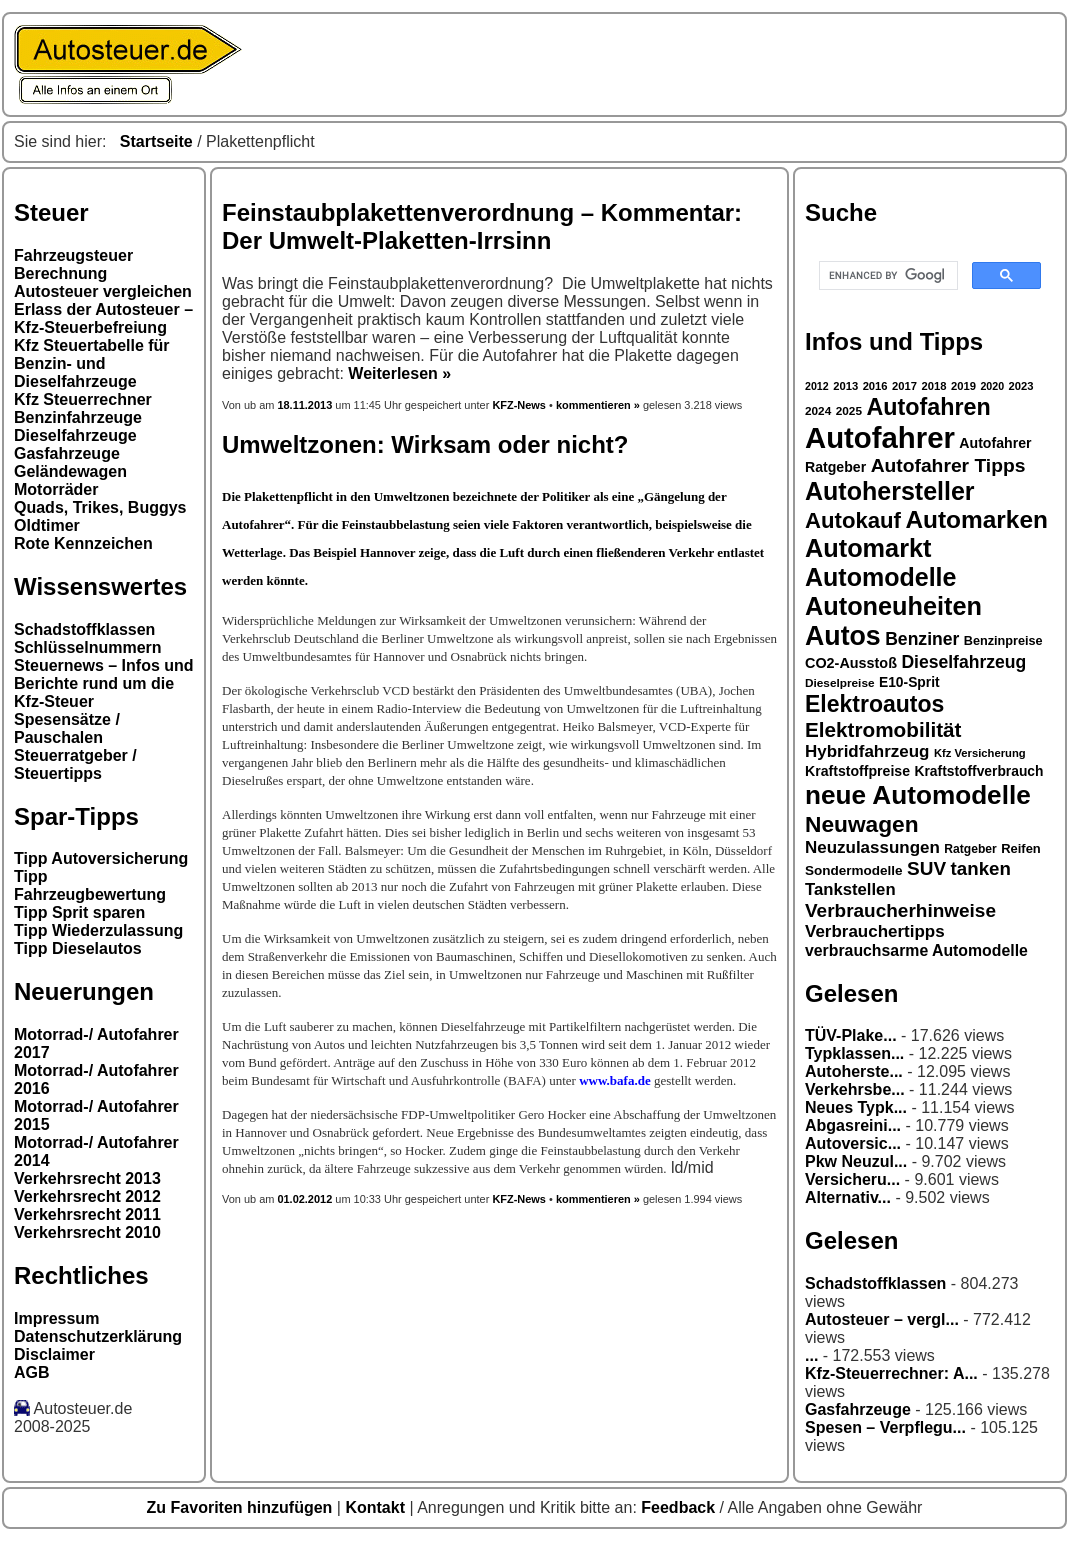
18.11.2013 (306, 405)
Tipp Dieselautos (78, 948)
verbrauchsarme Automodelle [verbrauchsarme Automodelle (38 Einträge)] (916, 950)
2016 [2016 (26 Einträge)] (875, 386)
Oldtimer (47, 525)
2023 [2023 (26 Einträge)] (1021, 386)
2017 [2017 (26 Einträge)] (904, 386)
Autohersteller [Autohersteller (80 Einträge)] (890, 491)
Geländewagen (70, 471)
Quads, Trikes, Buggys (100, 507)
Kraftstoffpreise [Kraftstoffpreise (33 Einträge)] (857, 771)
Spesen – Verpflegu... (885, 1427)
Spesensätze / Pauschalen (67, 728)
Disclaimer (54, 1354)
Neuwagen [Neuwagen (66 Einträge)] (862, 824)
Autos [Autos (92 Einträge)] (843, 636)
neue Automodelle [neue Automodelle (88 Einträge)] (918, 795)
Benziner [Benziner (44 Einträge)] (922, 639)
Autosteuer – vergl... (882, 1319)
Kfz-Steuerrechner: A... (891, 1373)
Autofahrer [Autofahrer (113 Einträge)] (880, 437)
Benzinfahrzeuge (78, 417)
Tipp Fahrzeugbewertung (90, 885)
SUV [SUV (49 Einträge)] (926, 868)
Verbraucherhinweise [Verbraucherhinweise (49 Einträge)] (900, 910)
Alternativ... (848, 1197)
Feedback (680, 1507)
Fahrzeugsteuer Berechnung (73, 264)
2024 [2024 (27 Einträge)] (818, 411)
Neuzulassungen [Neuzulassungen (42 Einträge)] (872, 847)
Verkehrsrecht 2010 (87, 1232)
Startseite (156, 141)
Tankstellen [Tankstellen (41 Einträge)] (850, 889)
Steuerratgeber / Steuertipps (75, 764)
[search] (886, 276)
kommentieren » (598, 405)
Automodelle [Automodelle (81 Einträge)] (881, 577)
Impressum (56, 1318)
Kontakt (377, 1507)
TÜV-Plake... (851, 1035)
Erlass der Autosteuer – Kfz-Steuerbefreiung (103, 318)
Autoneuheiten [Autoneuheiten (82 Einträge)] (893, 606)
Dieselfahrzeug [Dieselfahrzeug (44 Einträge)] (963, 662)
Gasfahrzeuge (67, 453)
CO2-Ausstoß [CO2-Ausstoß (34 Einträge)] (851, 663)
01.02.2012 (304, 1199)
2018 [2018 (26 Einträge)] (934, 386)
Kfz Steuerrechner (83, 399)
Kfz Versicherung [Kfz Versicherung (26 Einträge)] (980, 753)
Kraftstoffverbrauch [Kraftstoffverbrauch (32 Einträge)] (979, 771)
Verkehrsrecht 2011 (87, 1214)
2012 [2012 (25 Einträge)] (817, 386)
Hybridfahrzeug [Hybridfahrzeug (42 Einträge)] (867, 751)
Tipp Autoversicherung (101, 858)
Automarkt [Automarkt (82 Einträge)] (868, 548)
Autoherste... (854, 1071)
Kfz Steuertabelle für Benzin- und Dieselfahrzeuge (92, 363)
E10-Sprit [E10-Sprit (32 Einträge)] (909, 682)
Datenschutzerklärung (98, 1336)
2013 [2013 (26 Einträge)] (845, 386)
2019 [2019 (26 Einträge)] (963, 386)
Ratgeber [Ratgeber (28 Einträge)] (970, 849)
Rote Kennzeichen (83, 543)
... (811, 1355)
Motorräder (56, 489)
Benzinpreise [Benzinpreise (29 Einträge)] (1003, 641)
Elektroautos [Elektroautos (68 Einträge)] (874, 704)
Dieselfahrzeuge (75, 435)
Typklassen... (854, 1053)
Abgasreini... (853, 1125)
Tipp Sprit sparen (79, 912)
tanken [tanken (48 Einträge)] (981, 868)
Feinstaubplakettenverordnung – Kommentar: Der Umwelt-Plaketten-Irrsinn (482, 226)
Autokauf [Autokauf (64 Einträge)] (853, 520)
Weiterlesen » (399, 373)
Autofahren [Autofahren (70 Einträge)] (928, 407)
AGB (32, 1372)
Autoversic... (853, 1143)
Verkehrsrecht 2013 (87, 1178)
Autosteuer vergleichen (103, 291)
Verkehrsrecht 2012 (87, 1196)
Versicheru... (852, 1179)
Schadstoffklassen (84, 629)
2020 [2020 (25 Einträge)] (992, 386)
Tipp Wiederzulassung (98, 930)
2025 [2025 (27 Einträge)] (849, 411)
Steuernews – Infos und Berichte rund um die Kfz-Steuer (104, 683)
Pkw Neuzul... (856, 1161)
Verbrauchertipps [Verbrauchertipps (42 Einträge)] (875, 931)
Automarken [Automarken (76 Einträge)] (976, 519)
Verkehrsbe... (855, 1089)
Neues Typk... (856, 1107)
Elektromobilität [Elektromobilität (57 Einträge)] (883, 729)
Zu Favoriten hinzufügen (242, 1507)
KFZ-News (519, 405)
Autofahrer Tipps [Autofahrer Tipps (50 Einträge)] (948, 465)
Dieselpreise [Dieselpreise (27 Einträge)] (840, 683)
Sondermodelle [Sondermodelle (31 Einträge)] (854, 870)
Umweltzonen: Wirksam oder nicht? (425, 444)
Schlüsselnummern (88, 647)
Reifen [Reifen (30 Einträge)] (1021, 848)
